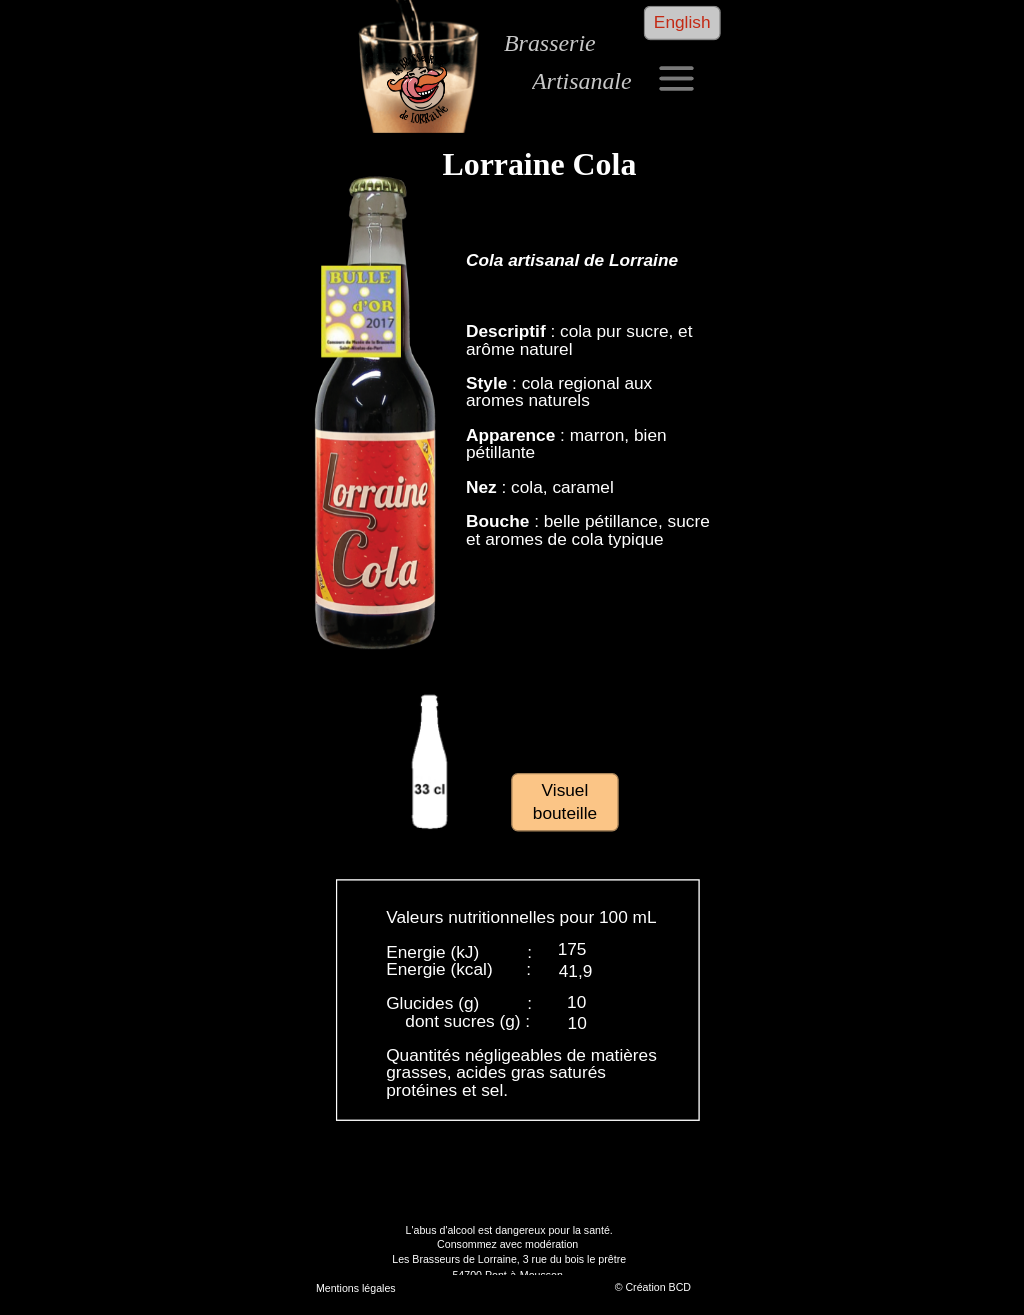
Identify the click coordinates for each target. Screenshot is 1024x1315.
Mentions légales (355, 1288)
